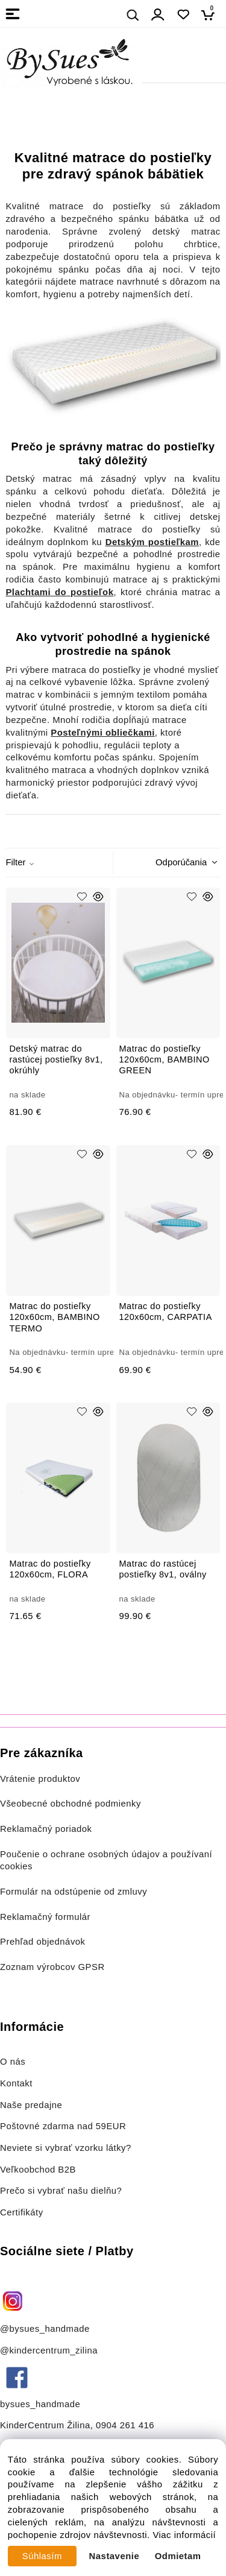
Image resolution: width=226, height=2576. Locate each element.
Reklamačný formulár (45, 1917)
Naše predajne (31, 2105)
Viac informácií (184, 2535)
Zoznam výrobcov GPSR (52, 1967)
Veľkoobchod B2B (38, 2169)
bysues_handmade (41, 2404)
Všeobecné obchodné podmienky (70, 1803)
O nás (12, 2061)
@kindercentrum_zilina (50, 2350)
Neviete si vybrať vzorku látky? (65, 2148)
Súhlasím (42, 2556)
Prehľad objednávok (43, 1941)
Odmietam (178, 2556)
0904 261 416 (125, 2425)
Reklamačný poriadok (46, 1829)
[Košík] (211, 14)
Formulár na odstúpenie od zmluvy (73, 1891)
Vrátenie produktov (40, 1779)
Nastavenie (114, 2556)
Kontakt (18, 2083)
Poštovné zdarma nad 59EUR (63, 2126)
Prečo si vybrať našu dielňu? (61, 2191)
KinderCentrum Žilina (45, 2425)
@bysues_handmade (45, 2329)
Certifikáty (21, 2212)
